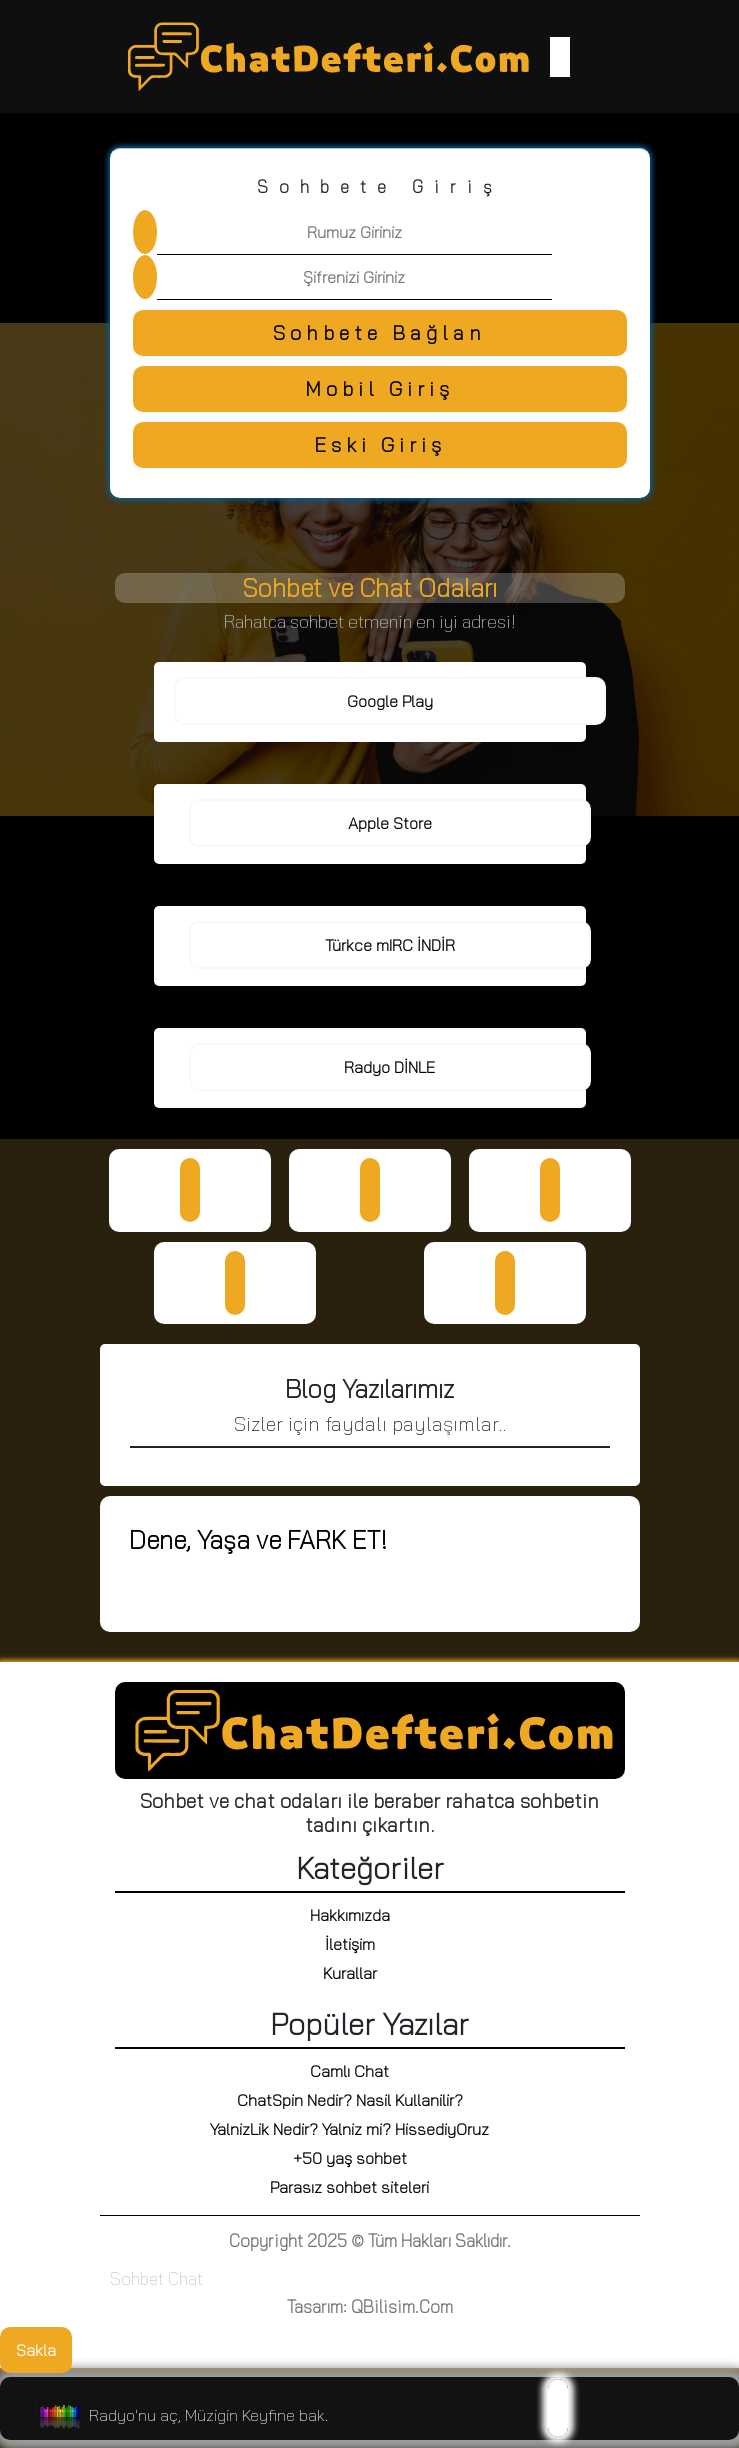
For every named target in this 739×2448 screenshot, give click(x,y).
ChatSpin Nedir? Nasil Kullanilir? (350, 2100)
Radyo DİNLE (389, 1067)
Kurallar (350, 1973)
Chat (185, 2278)
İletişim (350, 1944)
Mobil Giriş (379, 388)
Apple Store (390, 823)
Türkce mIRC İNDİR (390, 945)
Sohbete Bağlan (379, 332)
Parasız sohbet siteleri (349, 2187)
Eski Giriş (380, 444)
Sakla (36, 2350)
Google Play (390, 701)
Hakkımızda (350, 1915)
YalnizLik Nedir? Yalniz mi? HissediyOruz (349, 2129)
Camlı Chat (349, 2071)
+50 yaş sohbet (350, 2158)
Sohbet (137, 2278)
